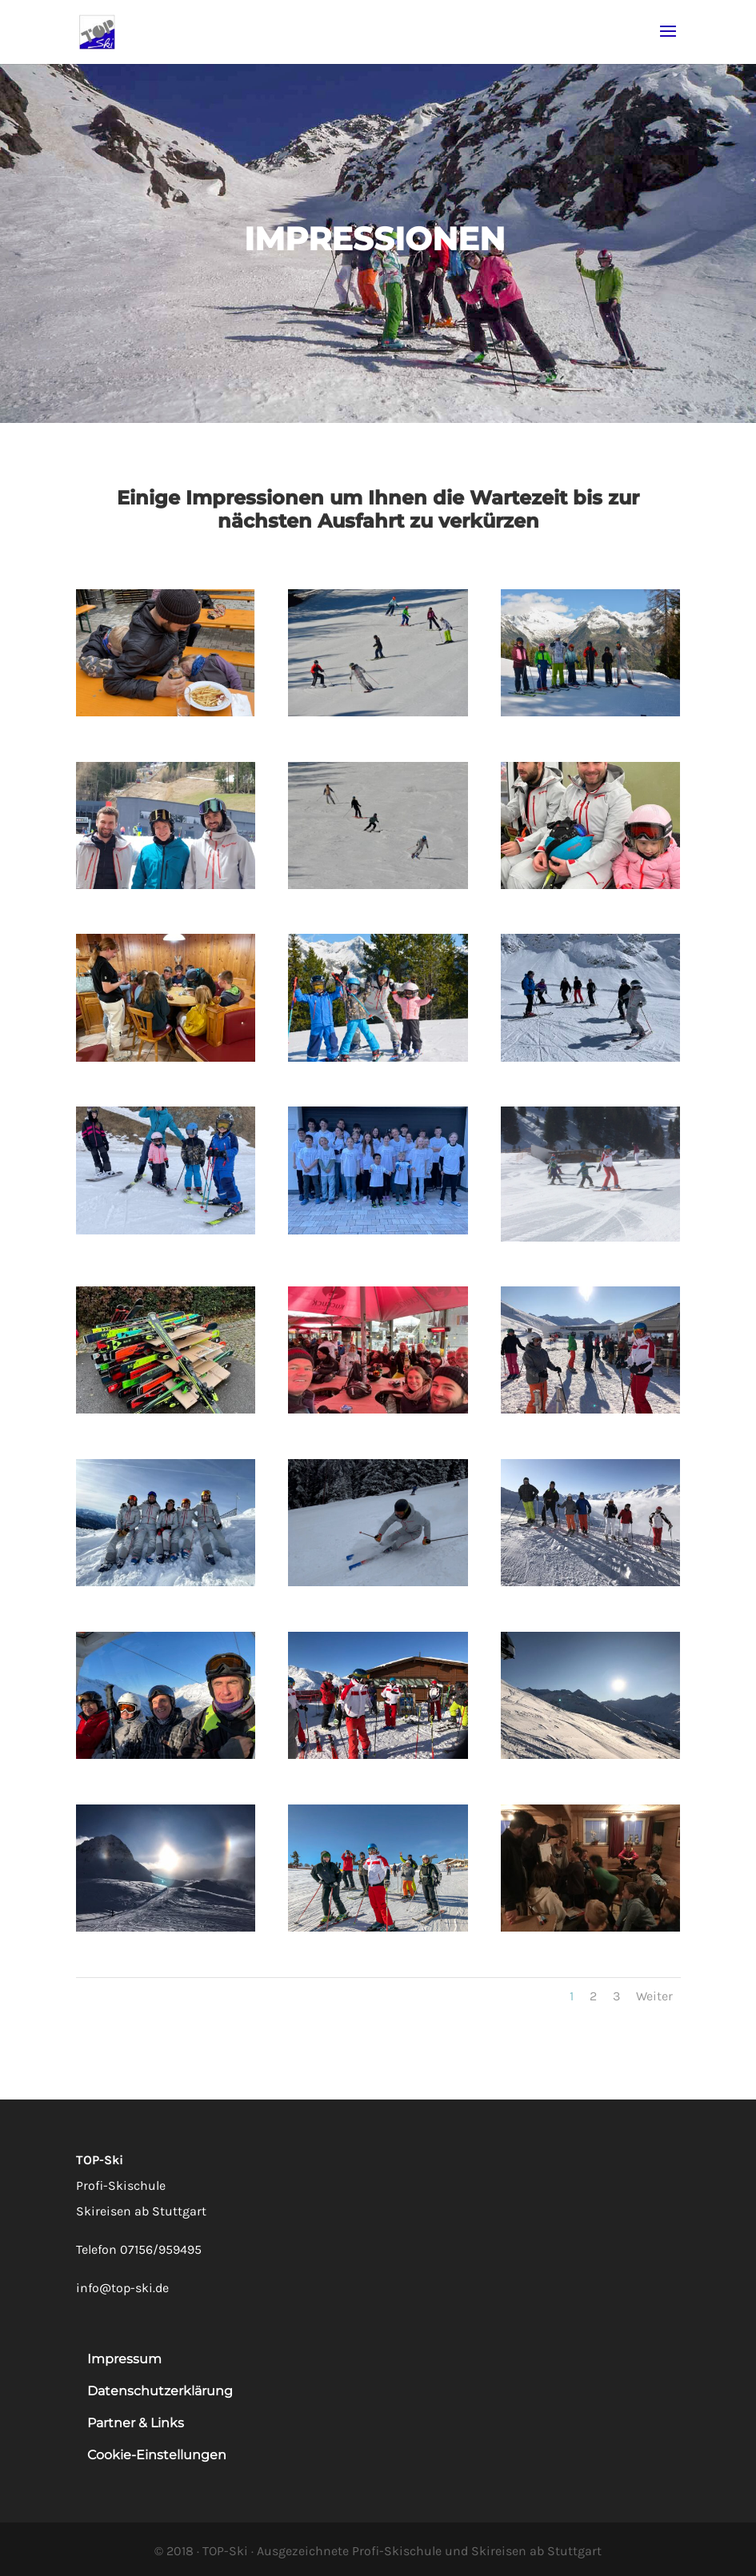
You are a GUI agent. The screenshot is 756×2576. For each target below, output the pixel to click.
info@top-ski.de (122, 2287)
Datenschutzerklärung (160, 2391)
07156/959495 (161, 2249)
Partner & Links (135, 2422)
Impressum (124, 2359)
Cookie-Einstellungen (156, 2454)
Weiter (654, 1996)
